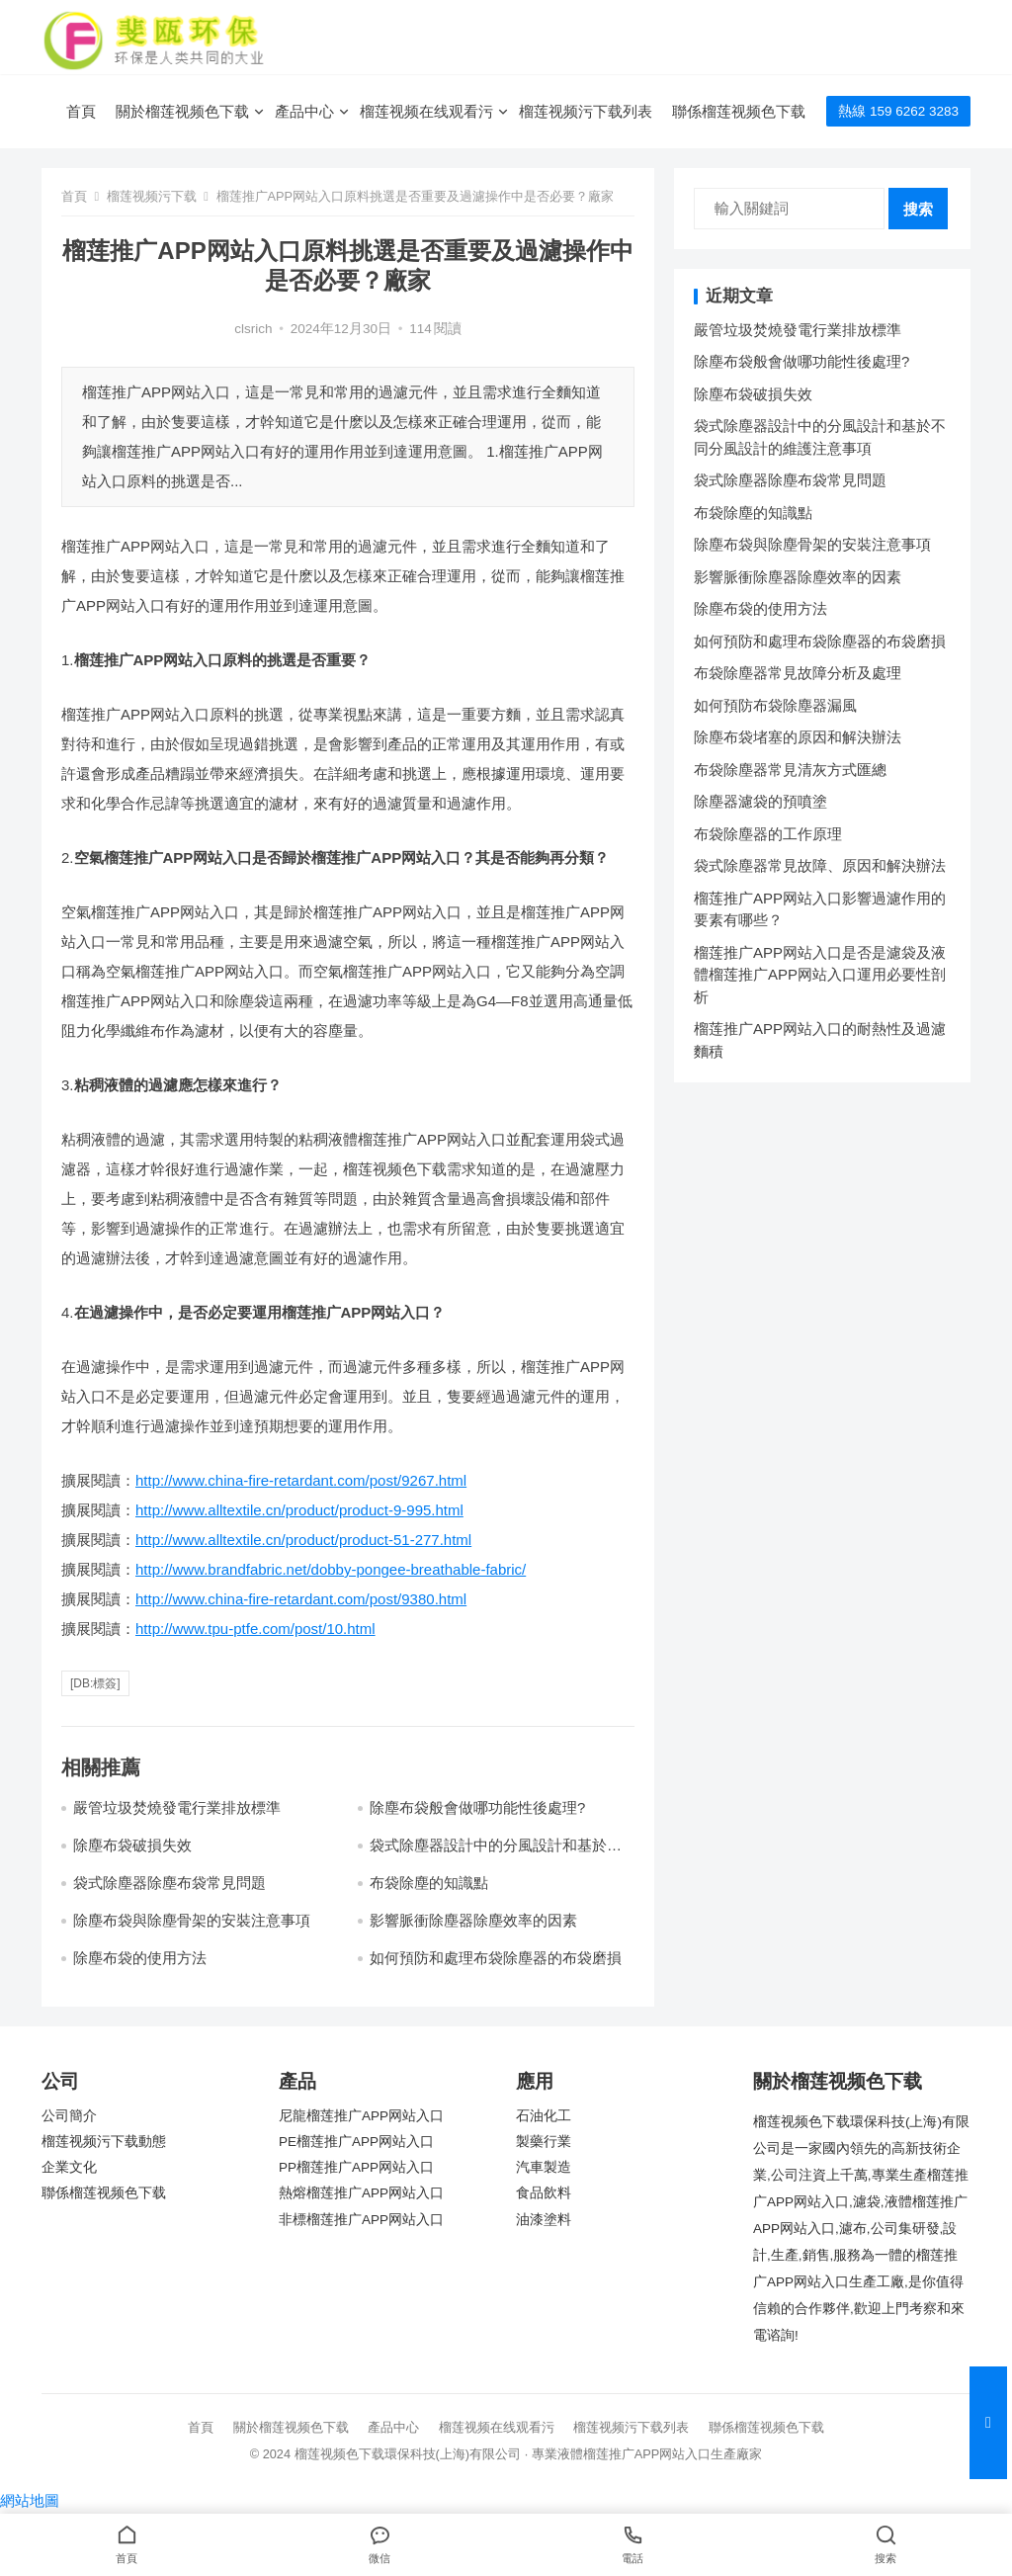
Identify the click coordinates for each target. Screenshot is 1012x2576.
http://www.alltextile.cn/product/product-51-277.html (303, 1539)
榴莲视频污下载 (152, 196)
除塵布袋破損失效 (132, 1845)
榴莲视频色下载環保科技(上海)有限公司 (408, 2454)
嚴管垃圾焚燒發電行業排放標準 (177, 1807)
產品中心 (304, 111)
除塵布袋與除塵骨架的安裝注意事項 (191, 1920)
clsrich (253, 328)
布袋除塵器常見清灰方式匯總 (790, 769)
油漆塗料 (543, 2219)
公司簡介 (69, 2115)
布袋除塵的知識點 (429, 1882)
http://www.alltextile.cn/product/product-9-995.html (299, 1510)
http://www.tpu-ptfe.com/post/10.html (255, 1628)
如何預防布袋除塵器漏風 (775, 705)
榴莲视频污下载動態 (104, 2141)
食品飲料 (543, 2193)
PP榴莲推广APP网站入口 (356, 2167)
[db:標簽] (95, 1683)
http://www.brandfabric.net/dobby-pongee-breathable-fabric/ (330, 1569)
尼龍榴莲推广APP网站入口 (361, 2115)
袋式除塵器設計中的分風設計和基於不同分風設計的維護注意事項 (496, 1854)
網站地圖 (29, 2500)
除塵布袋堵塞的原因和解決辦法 (797, 737)
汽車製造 (543, 2167)
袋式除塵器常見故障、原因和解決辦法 (820, 865)
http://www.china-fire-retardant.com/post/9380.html (300, 1598)
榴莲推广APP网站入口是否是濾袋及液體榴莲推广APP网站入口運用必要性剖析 (820, 974)
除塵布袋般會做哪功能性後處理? (477, 1807)
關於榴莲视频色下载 (182, 111)
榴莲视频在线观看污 (426, 111)
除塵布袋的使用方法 (140, 1957)
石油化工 (543, 2115)
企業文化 (69, 2167)
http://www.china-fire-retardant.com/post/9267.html (300, 1480)
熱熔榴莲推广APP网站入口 (361, 2193)
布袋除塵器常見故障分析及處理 (797, 672)
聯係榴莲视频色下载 (738, 111)
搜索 (918, 209)
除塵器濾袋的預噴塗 (760, 801)
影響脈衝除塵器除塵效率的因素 (473, 1920)
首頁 (81, 111)
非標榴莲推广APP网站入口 (361, 2219)
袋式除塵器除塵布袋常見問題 (169, 1882)
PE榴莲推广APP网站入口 (356, 2141)
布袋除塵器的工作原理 (768, 833)
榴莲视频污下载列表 (585, 111)
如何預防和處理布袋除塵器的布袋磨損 (496, 1957)
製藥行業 (543, 2141)
